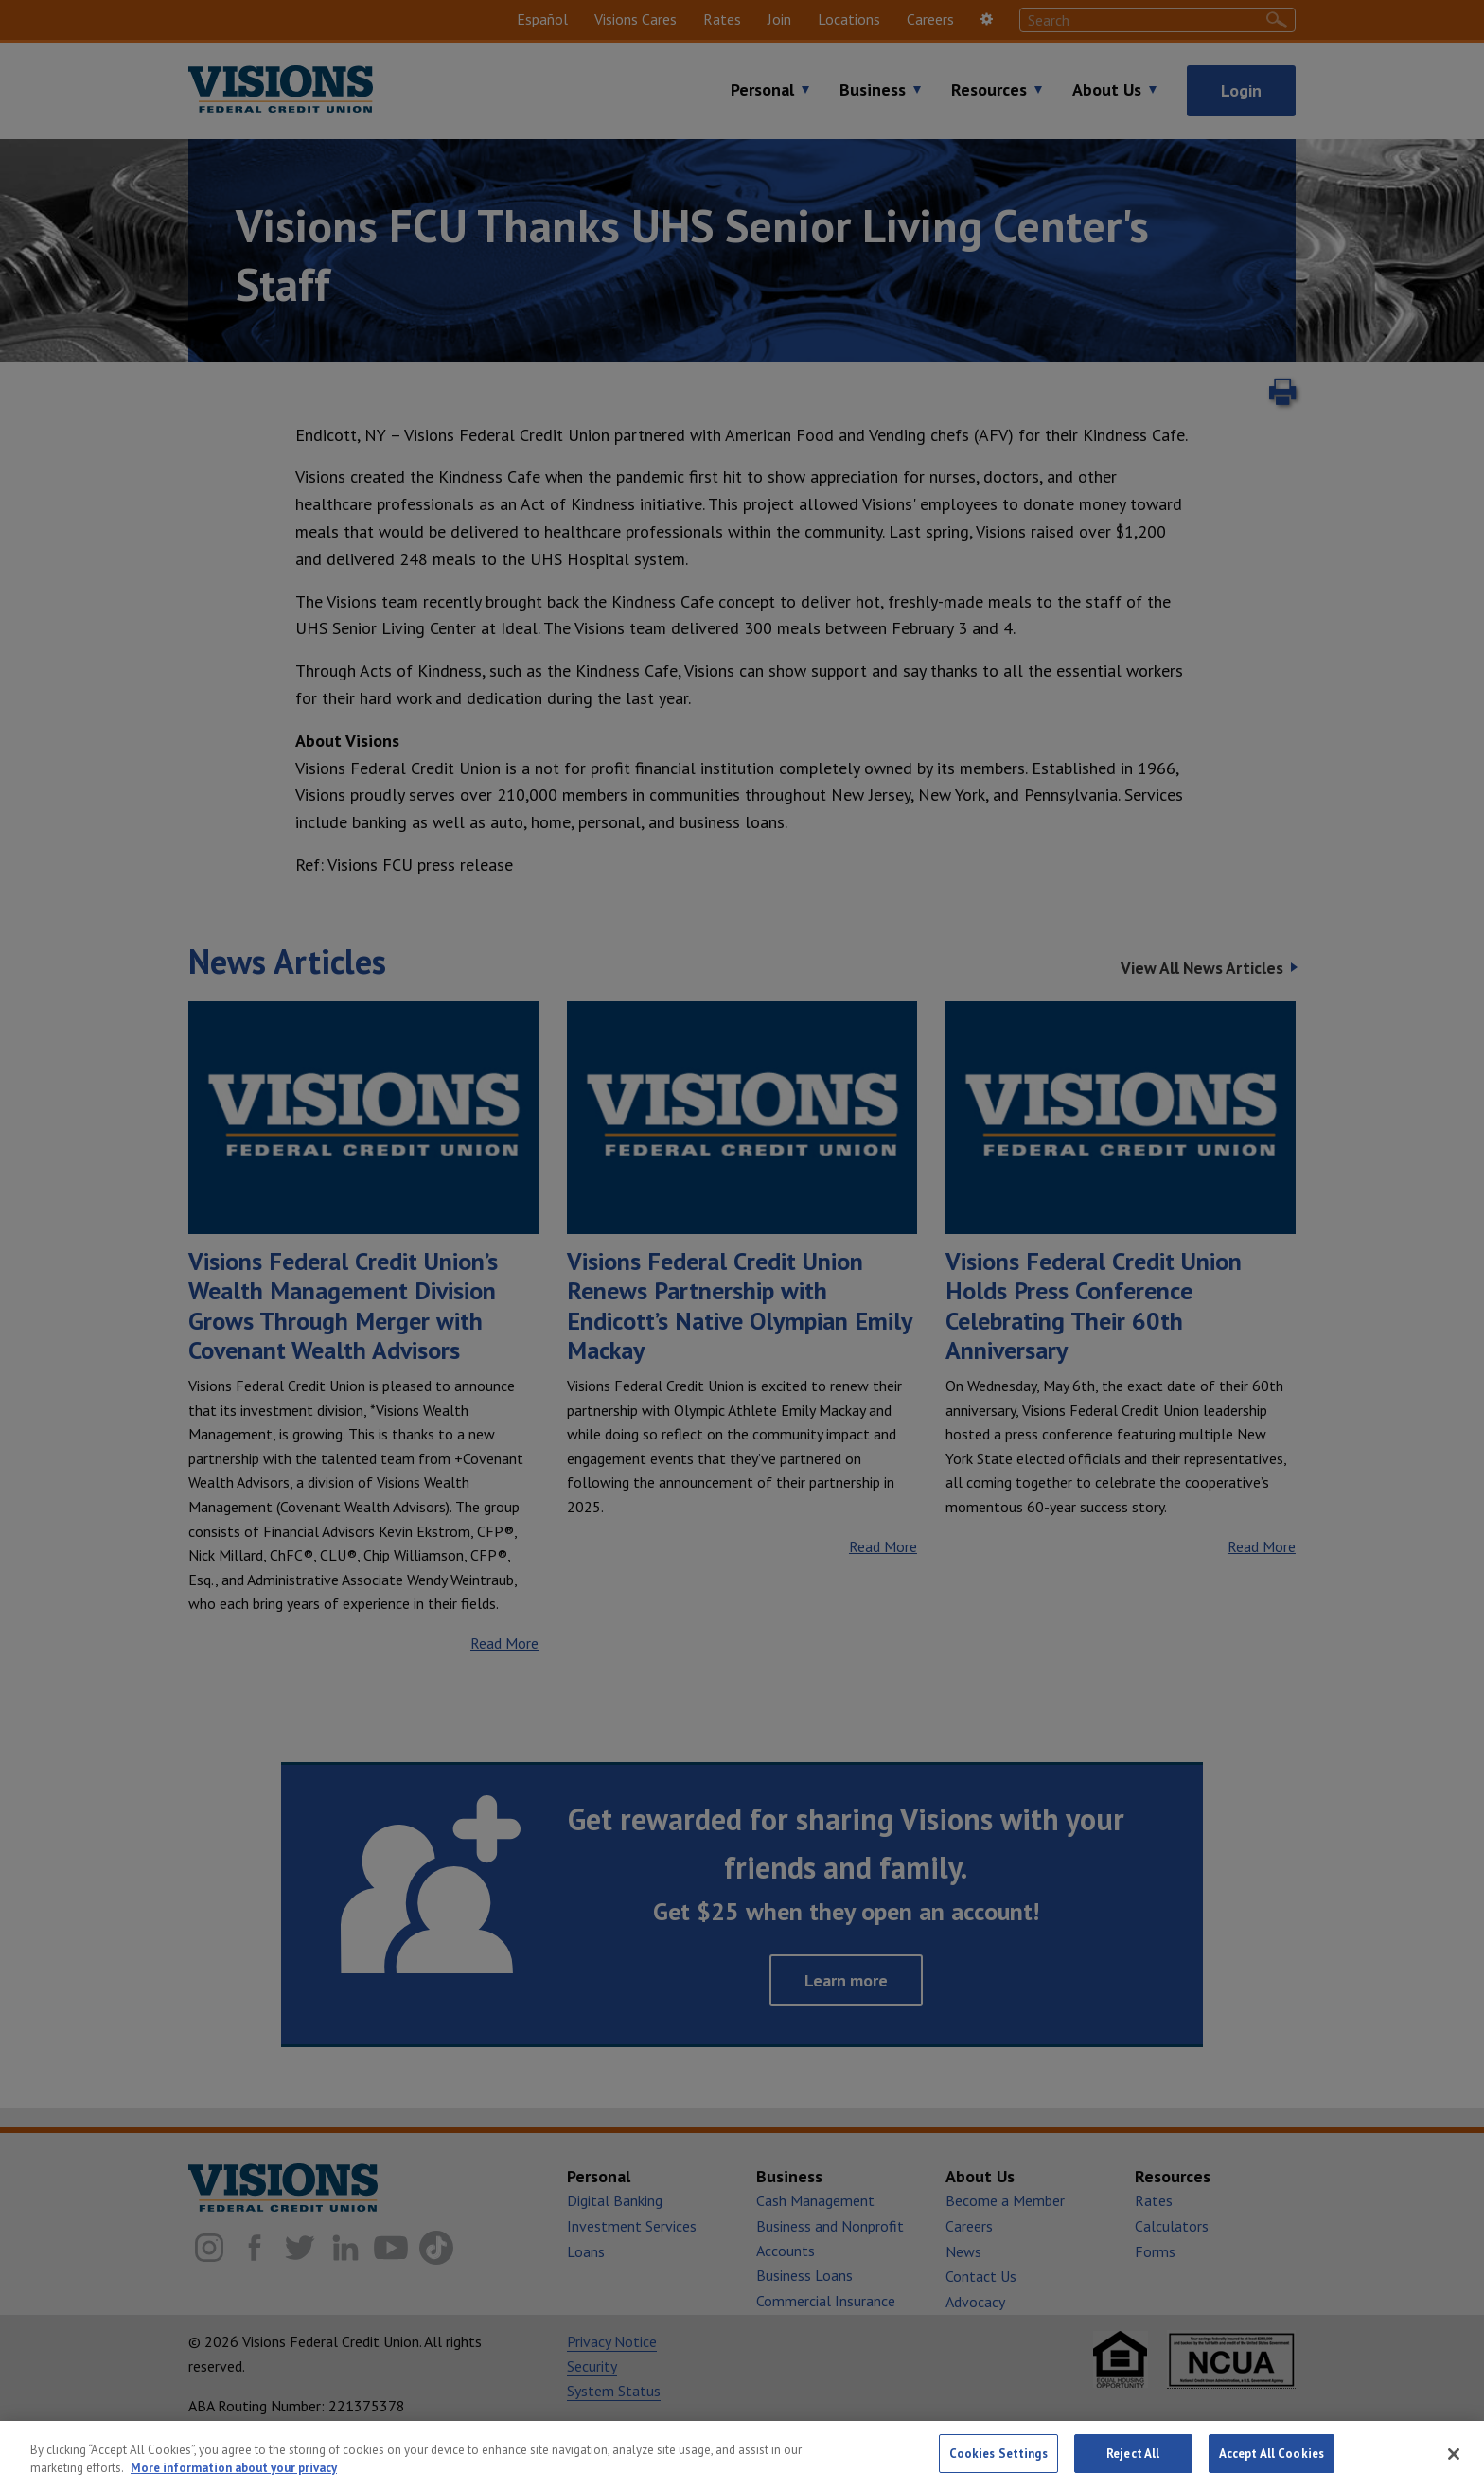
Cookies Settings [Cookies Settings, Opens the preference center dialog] (998, 2469)
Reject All (1132, 2469)
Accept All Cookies (1271, 2469)
